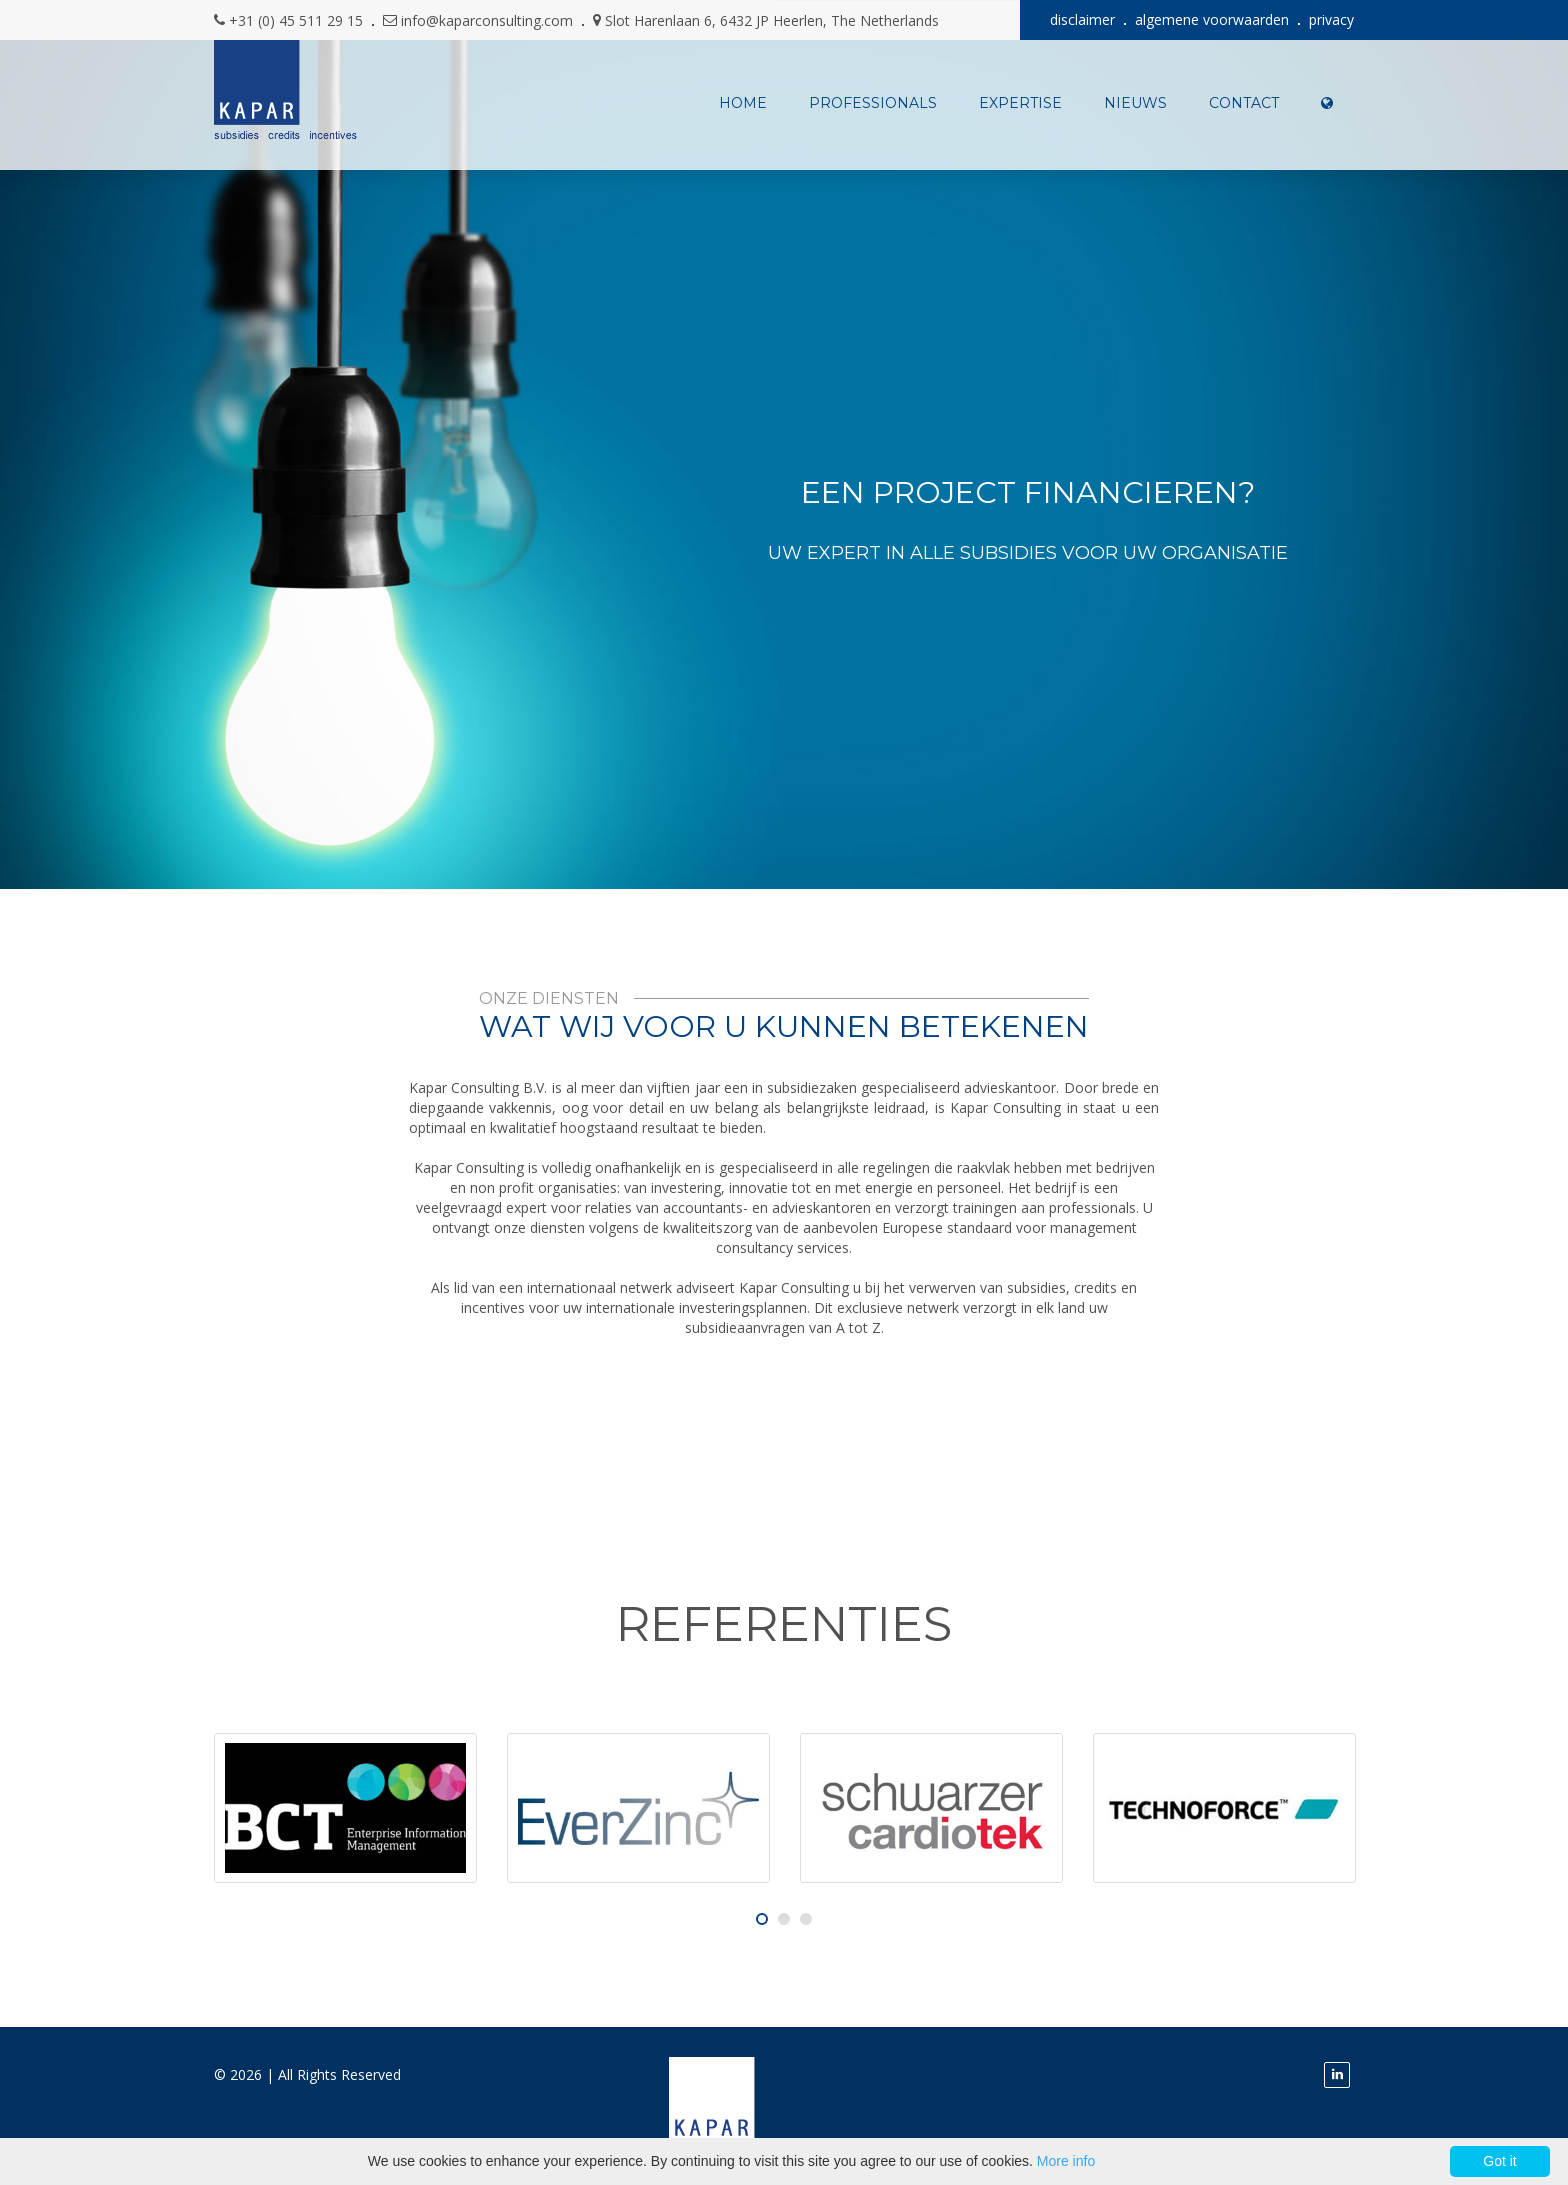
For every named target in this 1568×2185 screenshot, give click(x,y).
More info (1066, 2161)
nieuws (1135, 104)
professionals (873, 104)
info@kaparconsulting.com (487, 20)
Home (743, 104)
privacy (1331, 19)
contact (1244, 104)
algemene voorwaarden (1212, 19)
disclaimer (1082, 19)
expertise (1020, 104)
